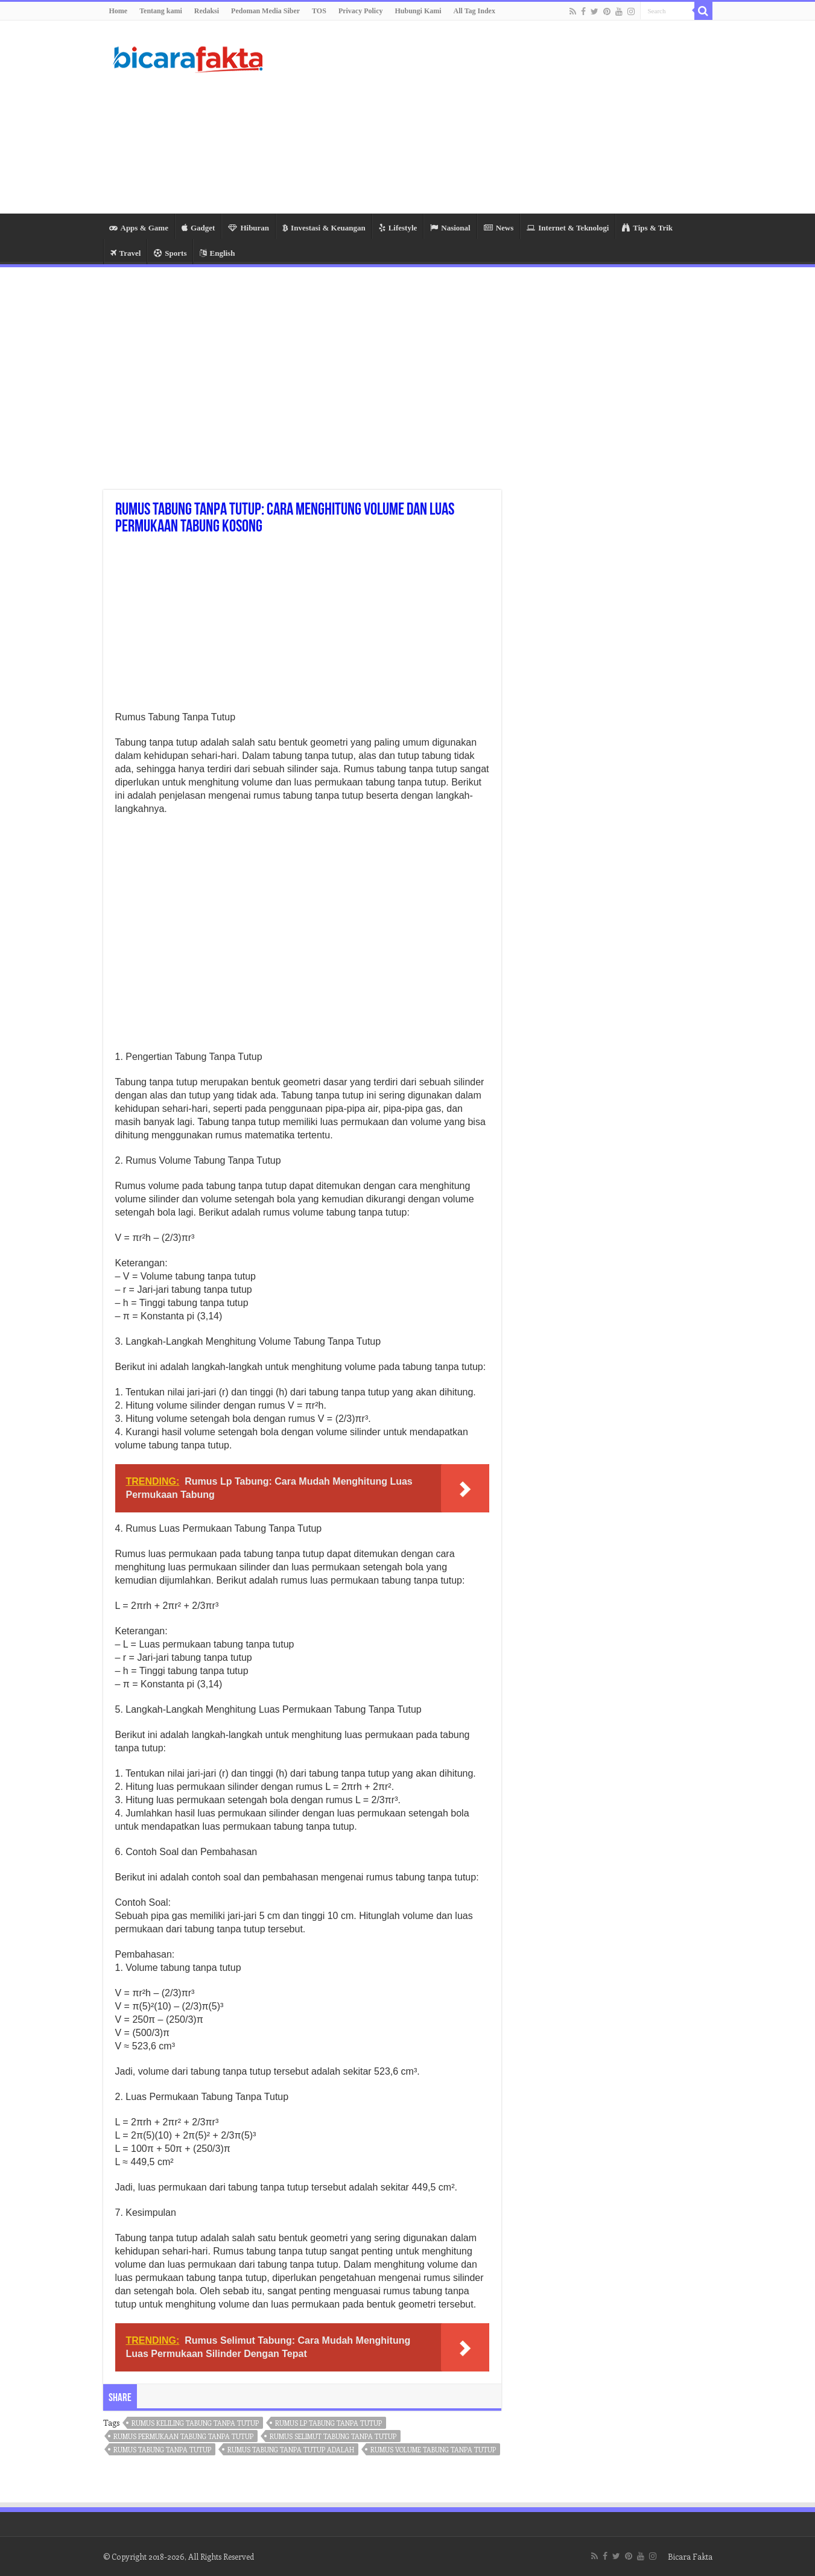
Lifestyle (398, 227)
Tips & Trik (647, 227)
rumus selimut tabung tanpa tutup (333, 2436)
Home (118, 11)
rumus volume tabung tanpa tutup (433, 2449)
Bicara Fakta (690, 2556)
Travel (125, 253)
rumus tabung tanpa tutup (162, 2449)
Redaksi (206, 11)
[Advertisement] (483, 117)
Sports (170, 253)
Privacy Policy (360, 11)
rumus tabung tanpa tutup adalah (290, 2449)
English (217, 253)
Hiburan (248, 227)
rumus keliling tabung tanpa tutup (195, 2423)
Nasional (450, 227)
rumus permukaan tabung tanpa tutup (183, 2436)
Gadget (198, 227)
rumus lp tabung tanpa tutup (328, 2423)
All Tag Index (474, 11)
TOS (319, 11)
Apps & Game (138, 227)
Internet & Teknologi (568, 227)
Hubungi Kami (418, 11)
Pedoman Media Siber (265, 11)
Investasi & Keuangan (324, 227)
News (499, 227)
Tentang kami (160, 11)
